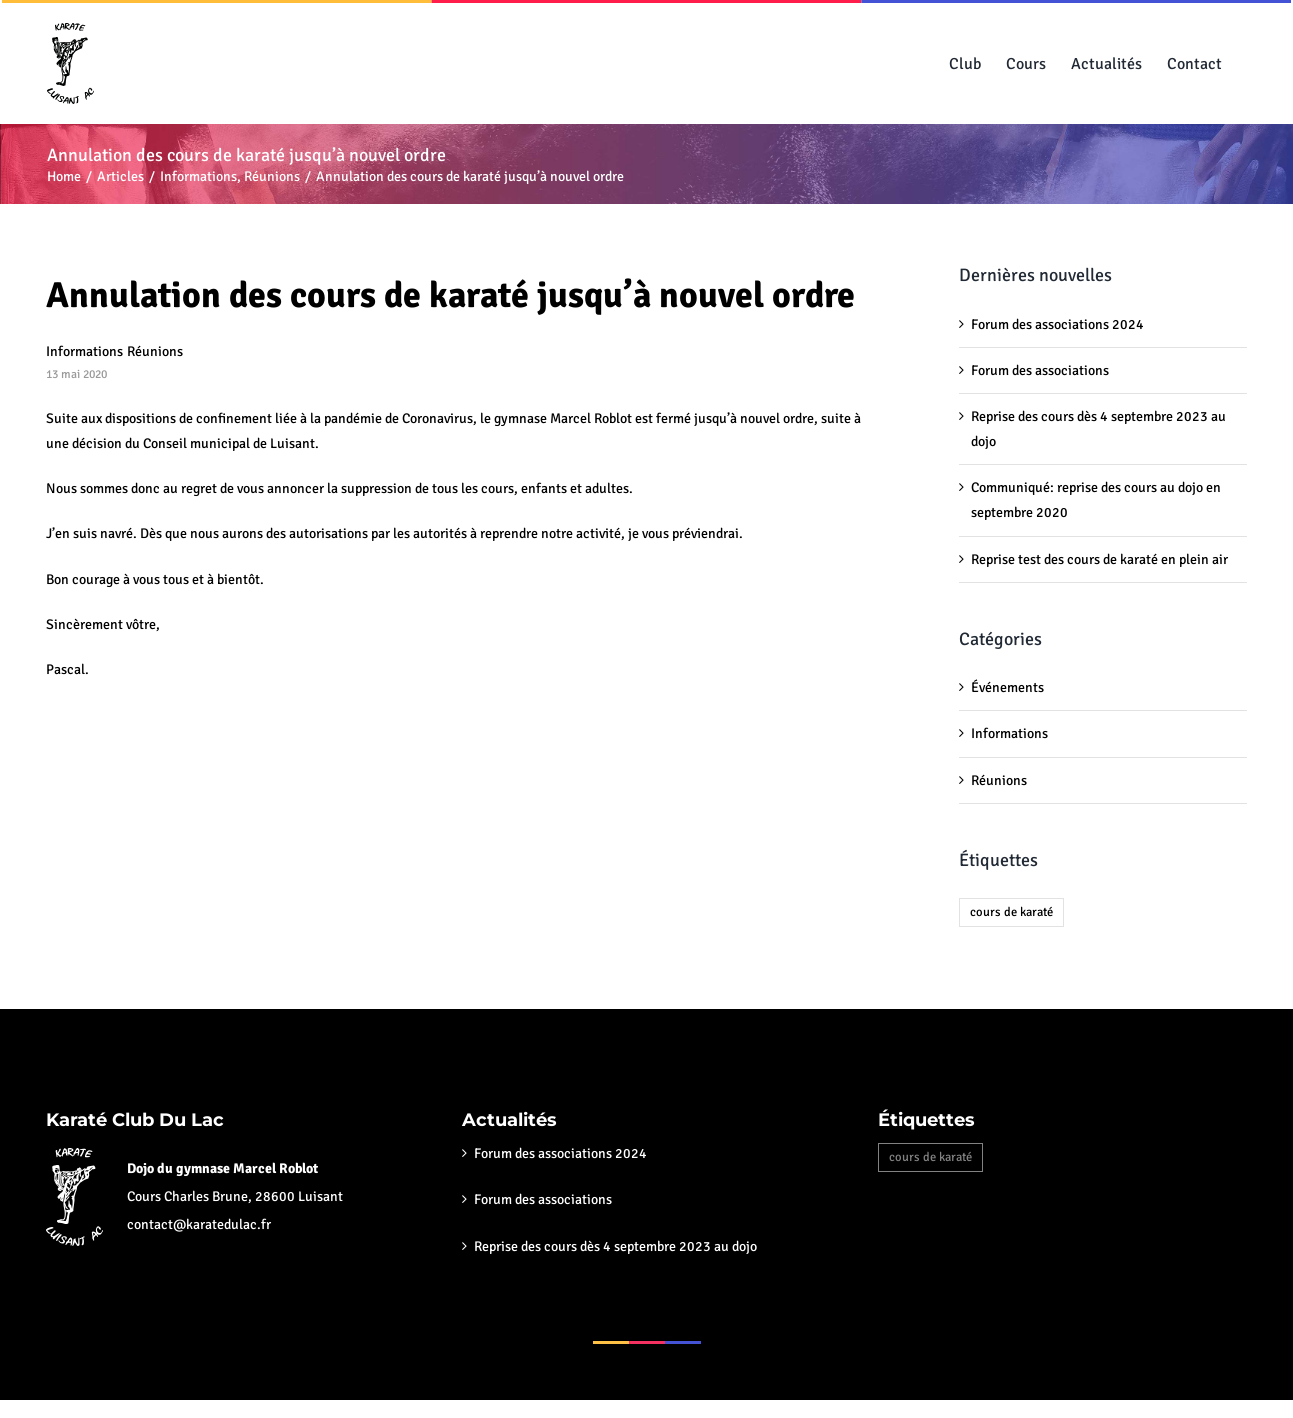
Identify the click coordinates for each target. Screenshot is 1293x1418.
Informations (84, 351)
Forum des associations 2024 (1057, 324)
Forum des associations (1040, 370)
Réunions (155, 351)
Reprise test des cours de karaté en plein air (1099, 559)
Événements (1007, 687)
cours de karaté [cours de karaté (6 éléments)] (1011, 912)
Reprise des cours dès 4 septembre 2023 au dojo (615, 1246)
